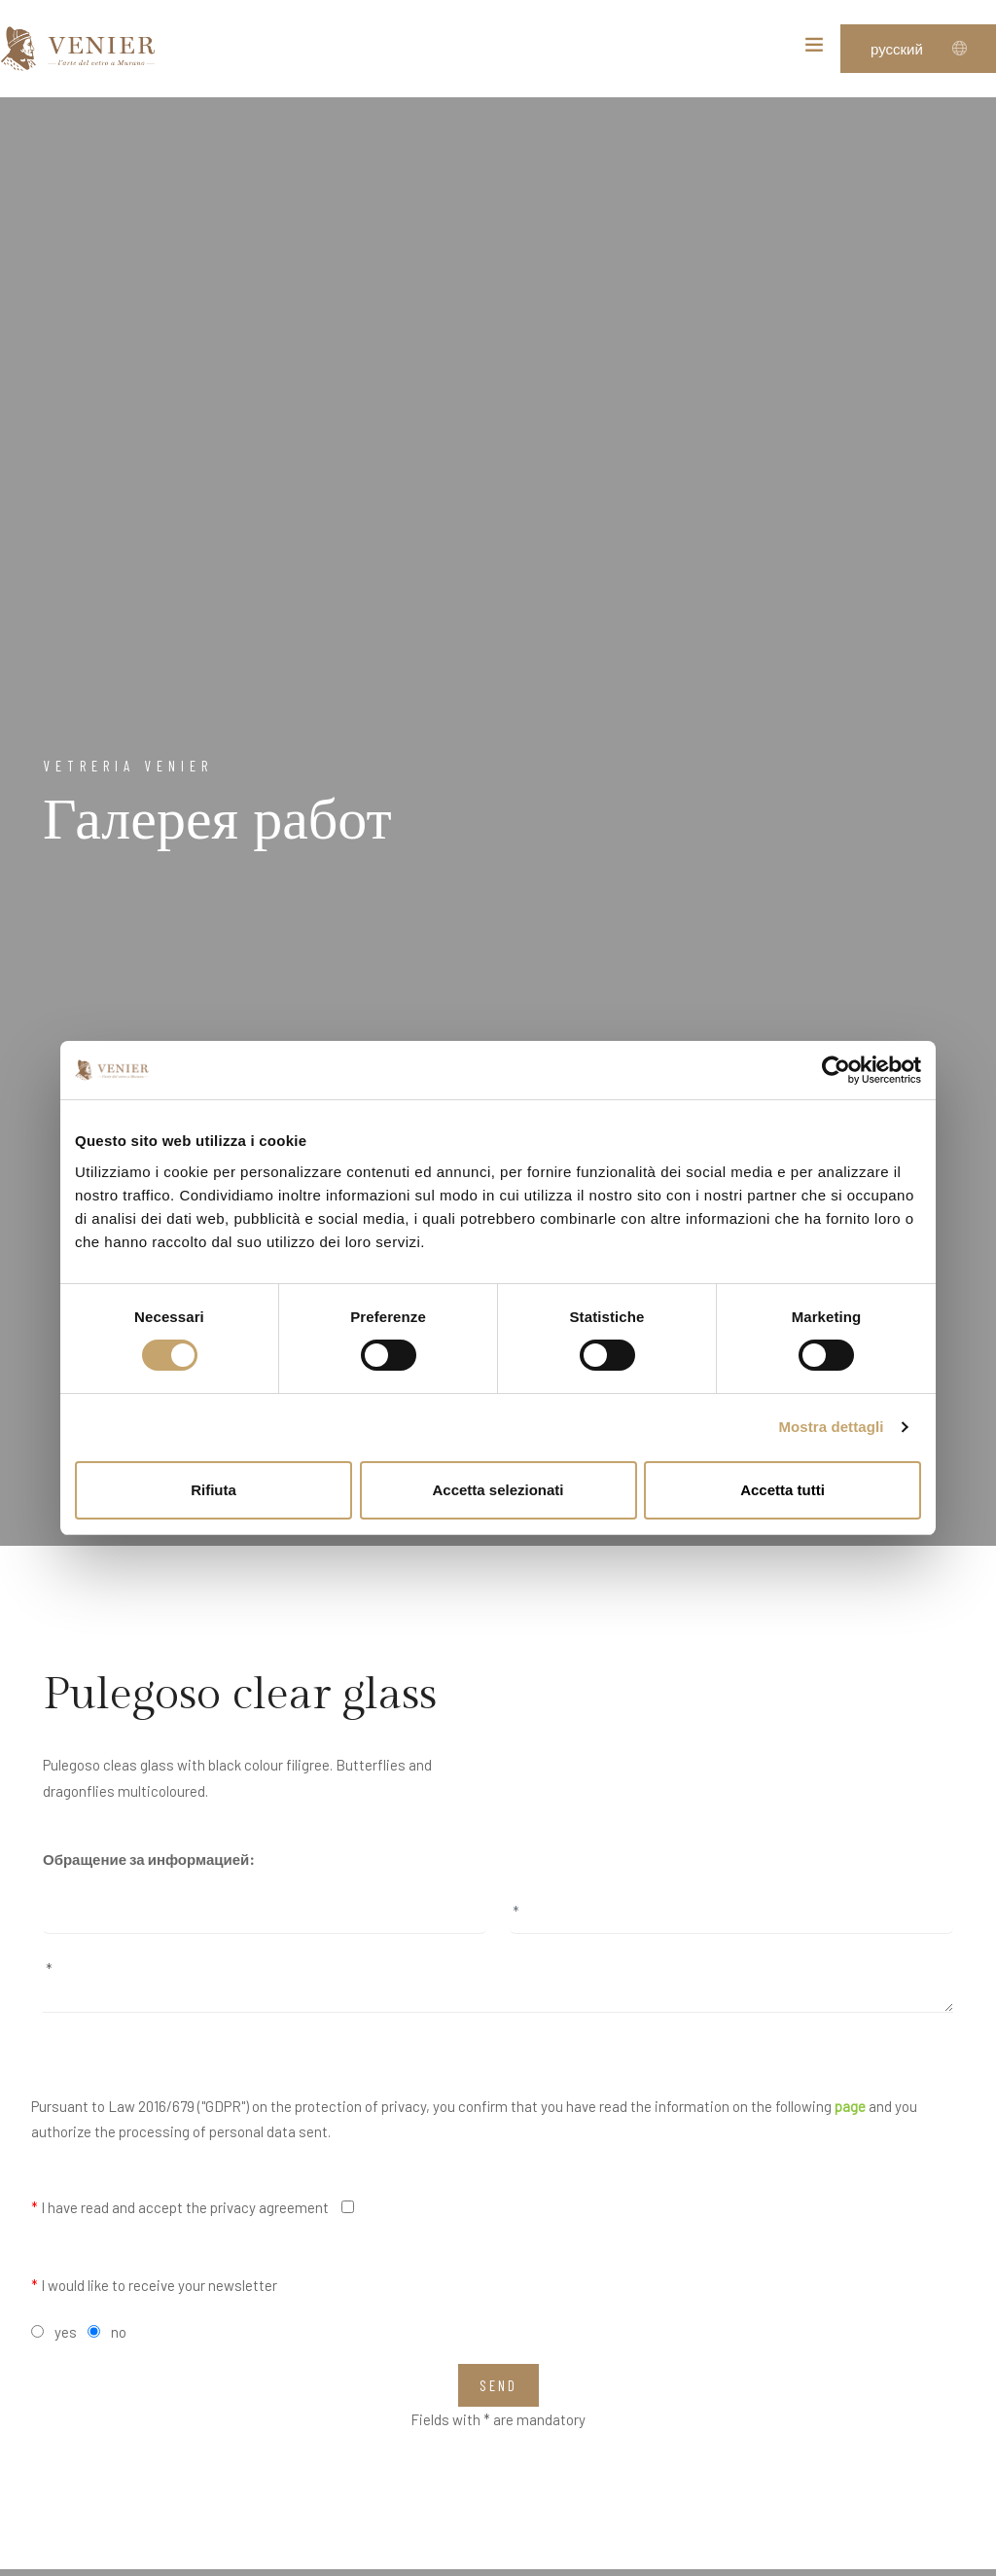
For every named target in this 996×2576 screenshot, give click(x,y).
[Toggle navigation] (814, 48)
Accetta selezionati (497, 1490)
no (118, 2332)
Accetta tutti (782, 1490)
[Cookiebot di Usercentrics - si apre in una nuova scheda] (836, 1070)
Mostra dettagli (830, 1426)
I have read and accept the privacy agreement (180, 2207)
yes (65, 2332)
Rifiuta (213, 1490)
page (850, 2106)
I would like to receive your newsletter (154, 2285)
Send (498, 2385)
